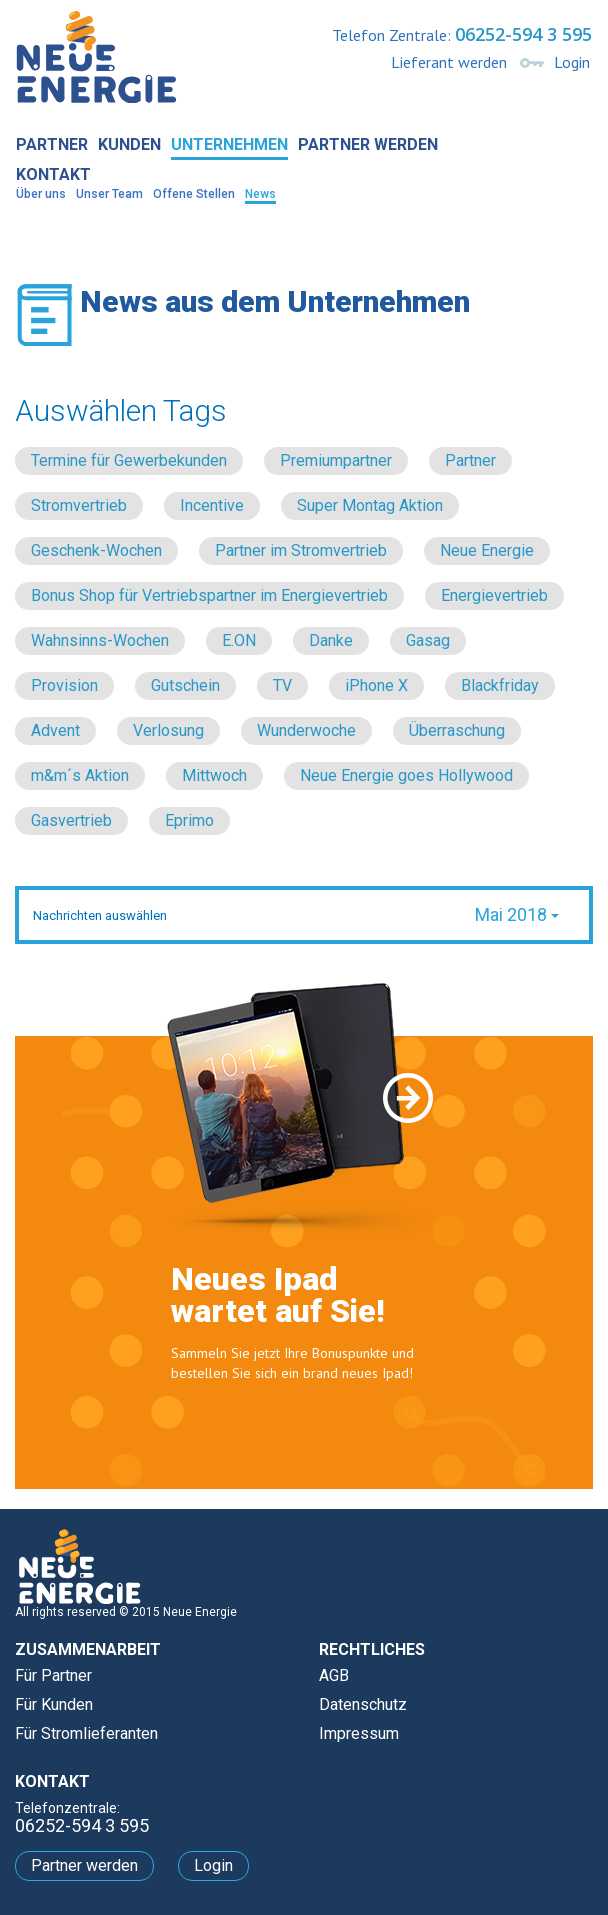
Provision (64, 685)
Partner (52, 144)
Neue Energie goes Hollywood (406, 775)
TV (282, 685)
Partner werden (368, 144)
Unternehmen (229, 144)
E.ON (239, 640)
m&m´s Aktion (80, 775)
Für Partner (53, 1675)
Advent (55, 730)
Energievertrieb (494, 595)
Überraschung (457, 730)
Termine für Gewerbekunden (129, 460)
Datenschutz (363, 1704)
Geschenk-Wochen (96, 550)
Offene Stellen (194, 194)
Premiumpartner (336, 460)
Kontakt (53, 174)
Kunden (129, 144)
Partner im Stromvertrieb (301, 550)
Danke (331, 640)
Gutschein (185, 685)
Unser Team (109, 194)
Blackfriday (500, 685)
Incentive (212, 505)
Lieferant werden (449, 62)
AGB (334, 1675)
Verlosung (168, 730)
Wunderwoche (306, 730)
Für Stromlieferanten (86, 1733)
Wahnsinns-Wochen (100, 640)
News (260, 194)
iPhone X (376, 685)
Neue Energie (487, 550)
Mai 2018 (517, 914)
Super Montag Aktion (370, 505)
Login (572, 62)
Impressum (359, 1733)
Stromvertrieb (79, 505)
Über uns (41, 194)
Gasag (428, 640)
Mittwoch (214, 775)
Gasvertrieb (71, 820)
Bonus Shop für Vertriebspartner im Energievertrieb (209, 595)
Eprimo (189, 820)
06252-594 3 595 (523, 34)
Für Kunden (54, 1704)
